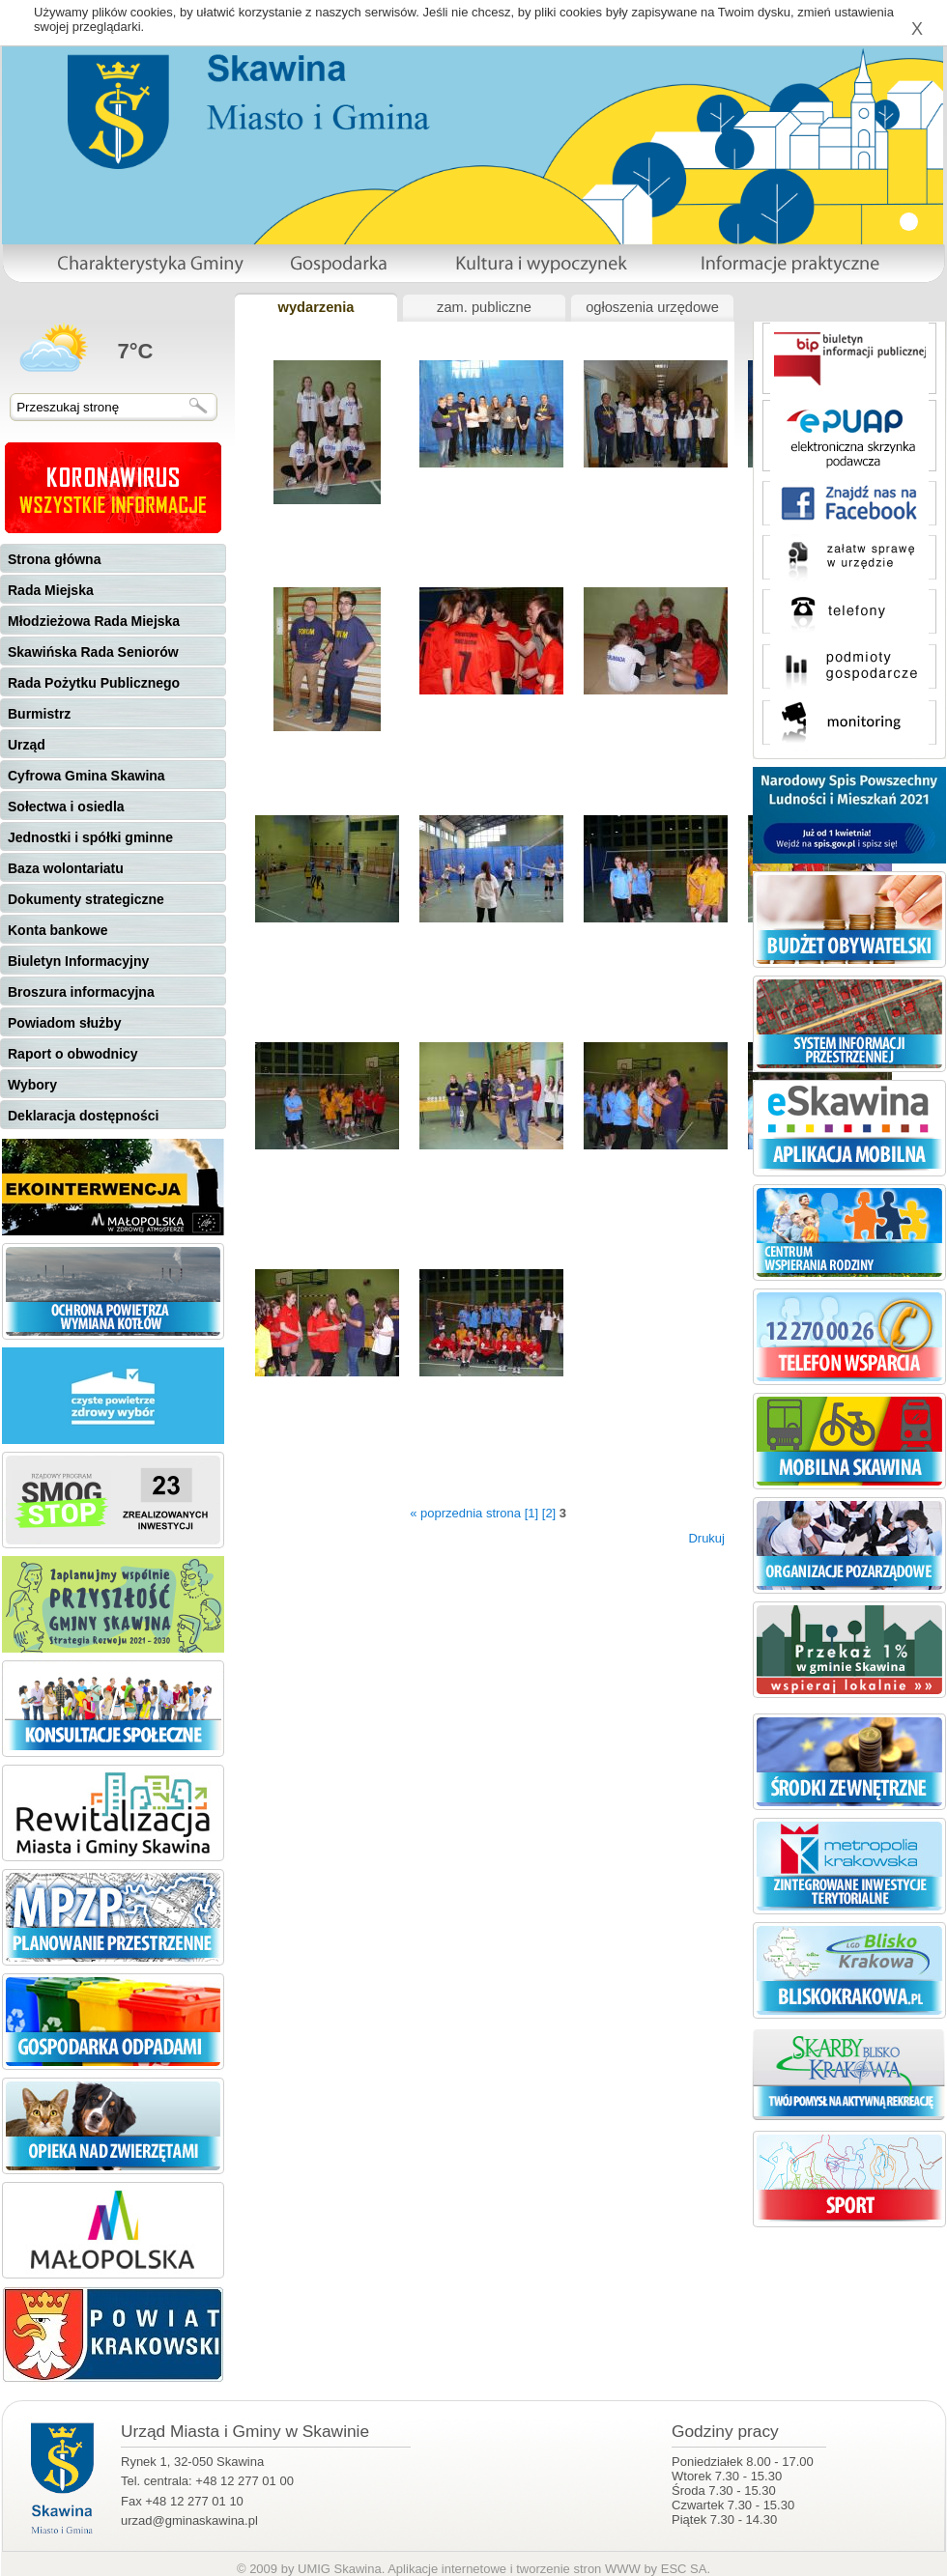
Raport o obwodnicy (73, 1054)
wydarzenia (315, 307)
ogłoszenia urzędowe (652, 307)
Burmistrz (39, 714)
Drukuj (706, 1538)
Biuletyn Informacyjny (78, 961)
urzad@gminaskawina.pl (189, 2520)
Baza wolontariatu (66, 868)
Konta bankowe (57, 930)
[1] (531, 1513)
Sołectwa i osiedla (66, 806)
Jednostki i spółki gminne (90, 837)
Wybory (32, 1084)
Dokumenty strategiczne (86, 899)
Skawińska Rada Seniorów (93, 652)
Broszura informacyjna (81, 992)
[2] (549, 1513)
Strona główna (54, 559)
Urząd (26, 744)
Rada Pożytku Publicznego (94, 683)
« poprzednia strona (465, 1513)
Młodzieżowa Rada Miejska (94, 621)
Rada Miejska (51, 590)
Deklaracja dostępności (83, 1115)
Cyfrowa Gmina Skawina (86, 775)
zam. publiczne (484, 307)
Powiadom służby (64, 1023)
